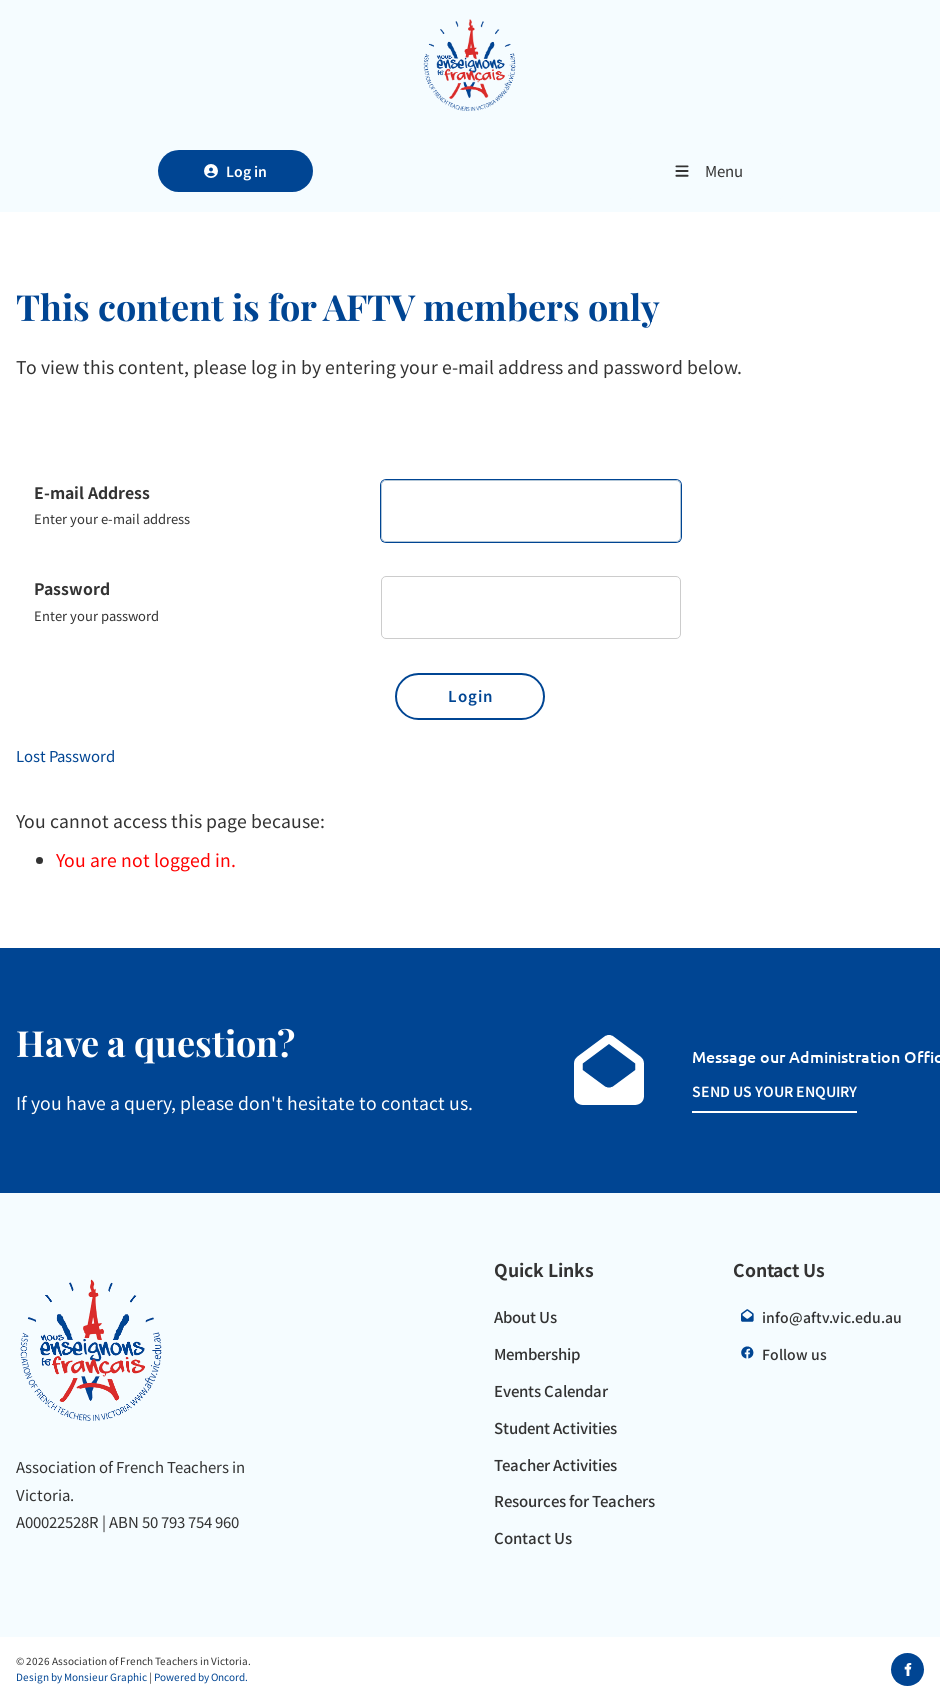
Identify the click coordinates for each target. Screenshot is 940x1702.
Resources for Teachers (574, 1500)
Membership (537, 1353)
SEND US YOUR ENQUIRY (753, 1090)
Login (470, 695)
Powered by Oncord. (201, 1676)
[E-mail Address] (531, 511)
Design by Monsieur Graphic (81, 1676)
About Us (525, 1316)
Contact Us (533, 1537)
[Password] (531, 607)
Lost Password (65, 755)
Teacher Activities (555, 1464)
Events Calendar (551, 1390)
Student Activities (555, 1427)
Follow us (794, 1354)
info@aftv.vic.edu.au (832, 1317)
